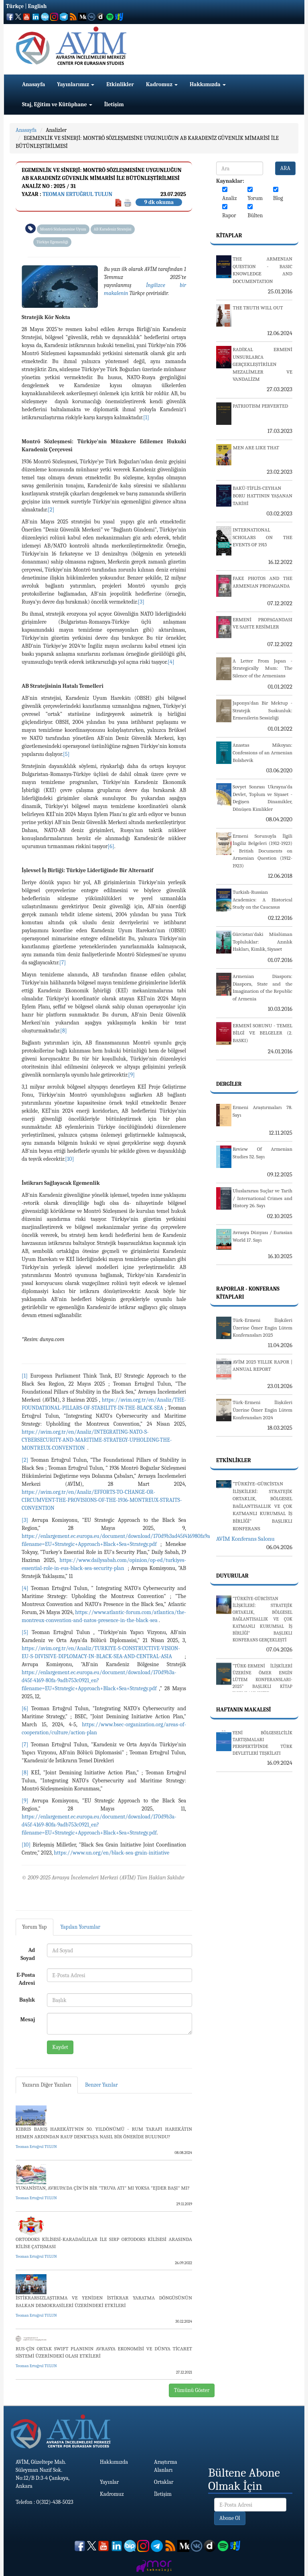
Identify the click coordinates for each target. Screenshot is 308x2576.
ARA (285, 168)
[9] (131, 1074)
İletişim (114, 104)
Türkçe (15, 6)
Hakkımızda (208, 84)
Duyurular (232, 1575)
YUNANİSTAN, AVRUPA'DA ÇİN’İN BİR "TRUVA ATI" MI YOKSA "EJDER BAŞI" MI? (103, 2188)
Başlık (27, 1999)
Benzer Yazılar (101, 2084)
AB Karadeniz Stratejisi (113, 229)
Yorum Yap (34, 1926)
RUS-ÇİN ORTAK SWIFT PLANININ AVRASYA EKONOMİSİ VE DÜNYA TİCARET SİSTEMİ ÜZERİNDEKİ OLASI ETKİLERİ (104, 2352)
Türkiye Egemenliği (52, 242)
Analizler (56, 130)
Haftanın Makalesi (243, 1709)
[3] (141, 601)
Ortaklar (163, 2482)
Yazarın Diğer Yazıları (46, 2084)
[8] (63, 1030)
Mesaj (27, 2019)
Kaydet (60, 2047)
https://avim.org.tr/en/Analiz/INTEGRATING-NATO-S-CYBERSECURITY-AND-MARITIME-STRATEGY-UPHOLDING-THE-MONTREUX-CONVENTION (97, 1439)
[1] (146, 417)
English (37, 6)
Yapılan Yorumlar (81, 1926)
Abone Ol (229, 2518)
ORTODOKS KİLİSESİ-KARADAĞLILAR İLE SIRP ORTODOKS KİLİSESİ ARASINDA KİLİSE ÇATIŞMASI (104, 2243)
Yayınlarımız (75, 84)
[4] (171, 662)
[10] (69, 1159)
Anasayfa (33, 84)
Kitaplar (229, 235)
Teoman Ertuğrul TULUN (77, 194)
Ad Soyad (27, 1954)
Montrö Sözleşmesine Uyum (63, 229)
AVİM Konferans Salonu (245, 1538)
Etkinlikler (120, 84)
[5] (66, 754)
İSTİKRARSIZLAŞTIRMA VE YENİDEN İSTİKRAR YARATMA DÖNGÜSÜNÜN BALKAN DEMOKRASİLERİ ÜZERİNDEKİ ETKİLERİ (104, 2301)
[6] (110, 846)
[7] (62, 962)
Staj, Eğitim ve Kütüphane (57, 104)
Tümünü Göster (192, 2390)
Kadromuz (162, 84)
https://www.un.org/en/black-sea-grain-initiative (111, 1852)
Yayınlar (109, 2482)
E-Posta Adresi (25, 1979)
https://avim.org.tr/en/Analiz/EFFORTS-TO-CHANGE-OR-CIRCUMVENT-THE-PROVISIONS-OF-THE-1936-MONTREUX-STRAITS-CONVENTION (102, 1500)
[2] (51, 509)
